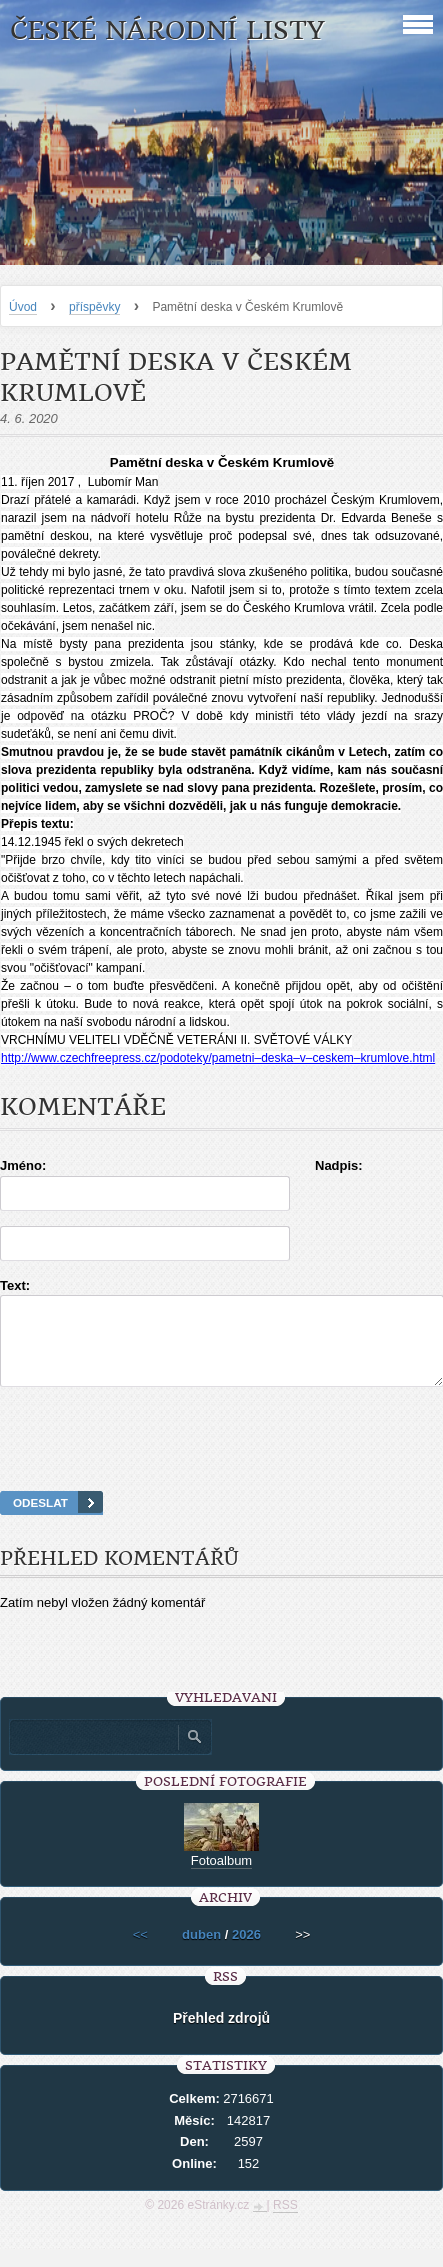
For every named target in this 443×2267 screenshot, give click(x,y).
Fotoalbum (221, 1878)
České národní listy (167, 30)
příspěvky (94, 307)
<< (140, 1952)
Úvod (23, 307)
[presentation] (222, 1464)
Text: (15, 1285)
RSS (285, 2223)
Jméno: (23, 1165)
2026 (246, 1952)
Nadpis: (339, 1165)
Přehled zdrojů (221, 2036)
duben (201, 1952)
